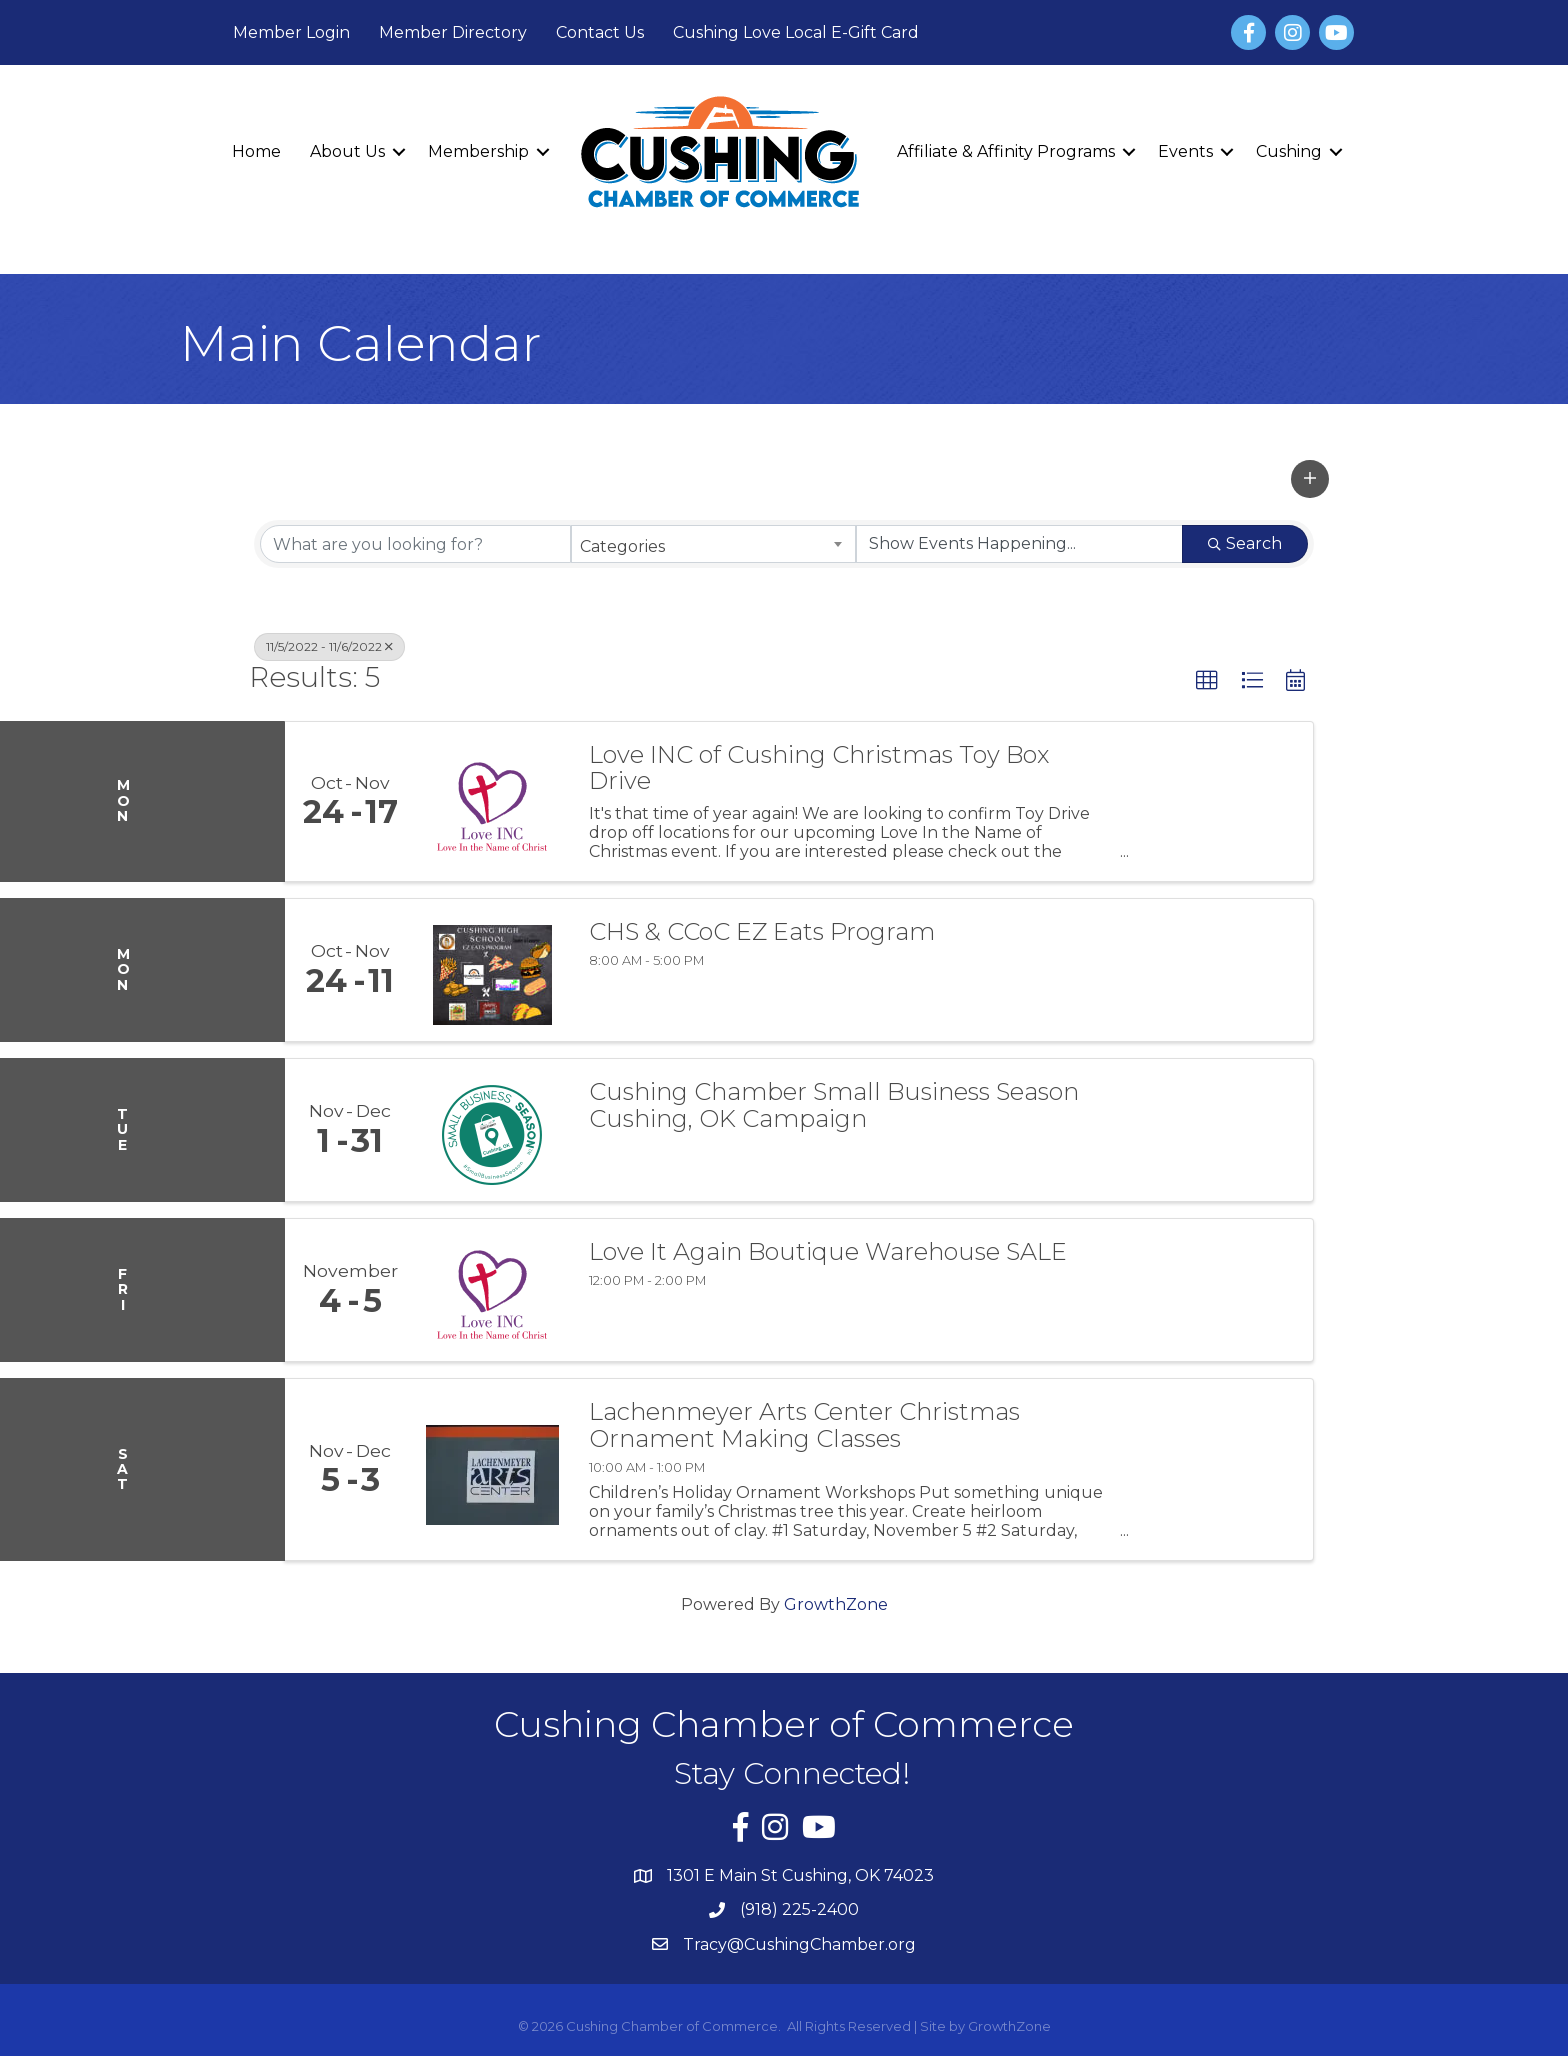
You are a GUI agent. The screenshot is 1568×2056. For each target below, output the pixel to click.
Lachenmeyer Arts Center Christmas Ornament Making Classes (804, 1425)
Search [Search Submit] (1245, 543)
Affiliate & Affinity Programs (1006, 151)
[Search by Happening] (1019, 544)
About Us (347, 151)
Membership (478, 151)
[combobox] (713, 544)
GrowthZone (836, 1604)
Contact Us (600, 32)
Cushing (1289, 151)
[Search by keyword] (415, 544)
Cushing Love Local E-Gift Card (796, 32)
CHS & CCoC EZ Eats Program (762, 932)
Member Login (291, 32)
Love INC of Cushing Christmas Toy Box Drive (819, 768)
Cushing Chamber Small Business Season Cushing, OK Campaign (834, 1105)
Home (256, 151)
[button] (1310, 479)
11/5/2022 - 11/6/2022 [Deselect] (329, 646)
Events (1185, 151)
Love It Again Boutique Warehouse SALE (828, 1252)
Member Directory (453, 32)
